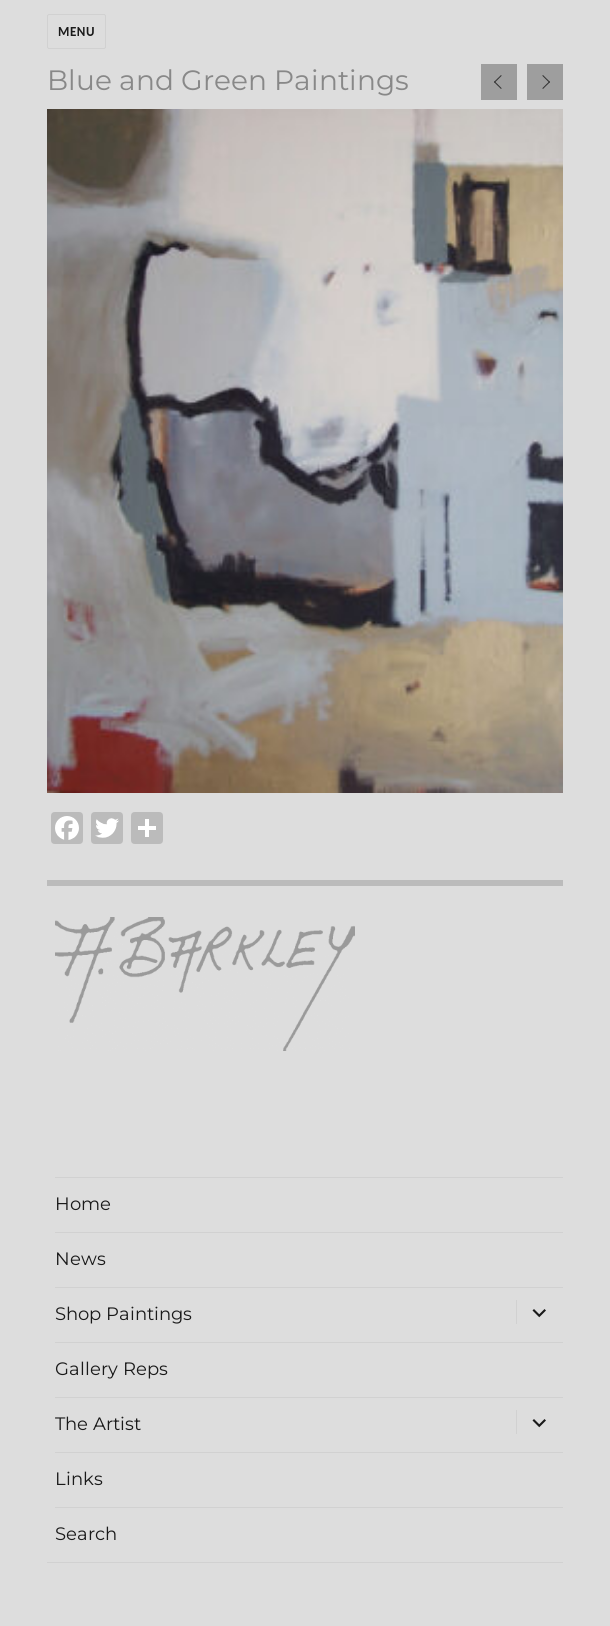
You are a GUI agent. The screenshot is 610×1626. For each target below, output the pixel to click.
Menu (76, 31)
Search (86, 1534)
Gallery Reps (111, 1369)
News (80, 1259)
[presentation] (499, 82)
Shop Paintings (123, 1314)
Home (83, 1204)
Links (79, 1479)
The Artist (98, 1424)
